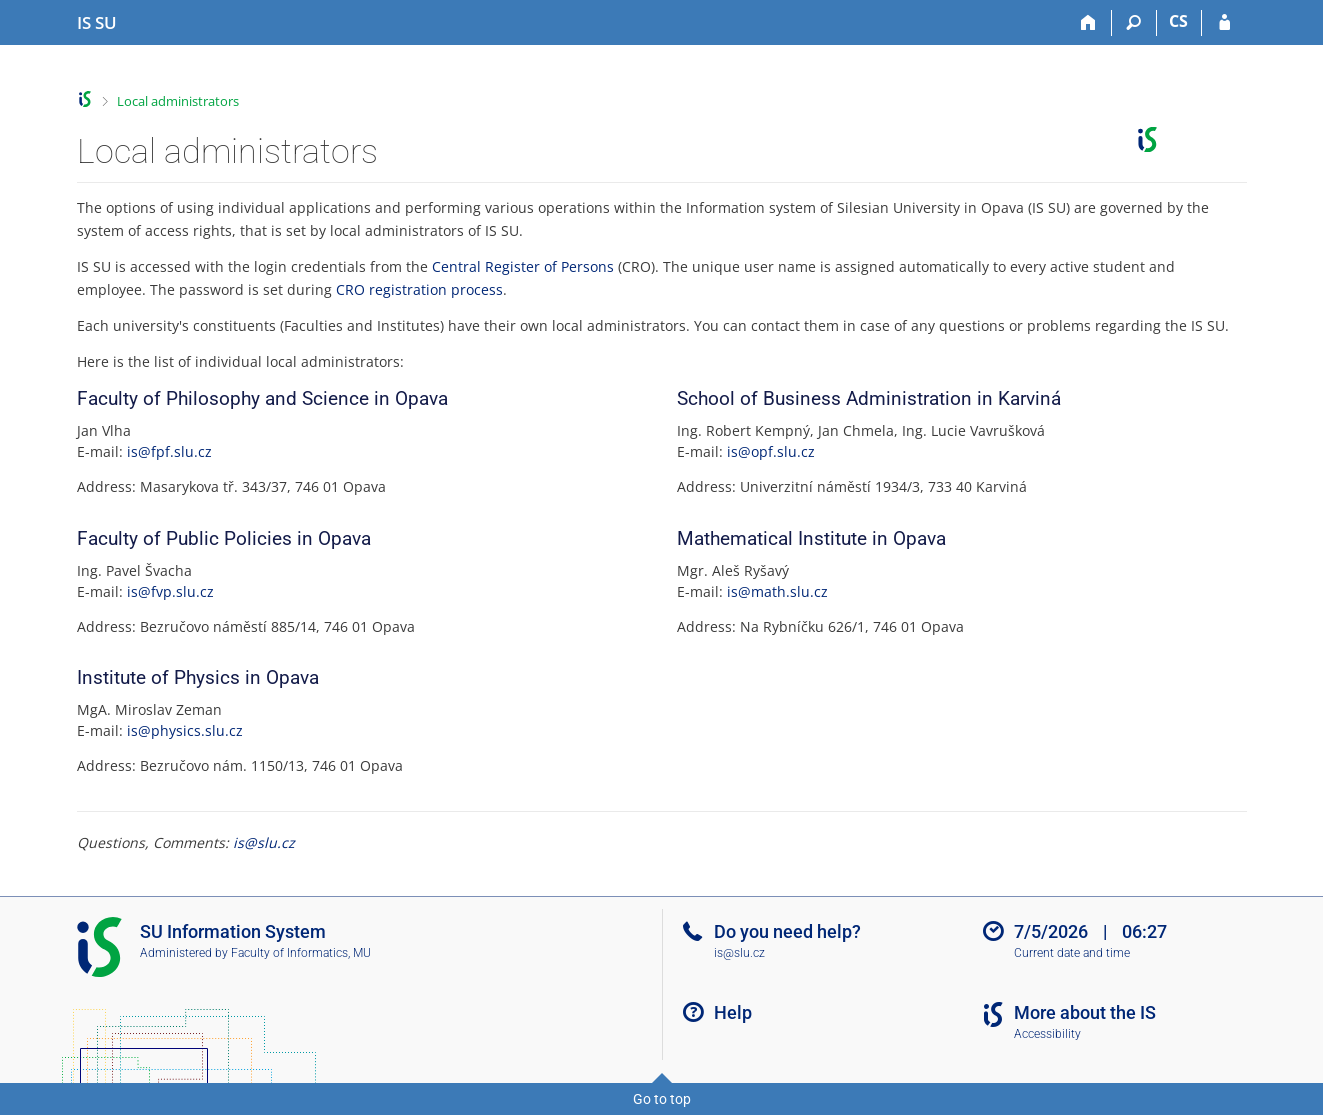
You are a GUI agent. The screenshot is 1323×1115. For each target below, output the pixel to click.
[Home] (1089, 23)
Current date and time (1072, 953)
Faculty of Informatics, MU (301, 953)
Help (733, 1012)
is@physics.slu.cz (185, 730)
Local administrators (178, 101)
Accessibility (1047, 1034)
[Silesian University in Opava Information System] (97, 23)
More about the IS (1085, 1012)
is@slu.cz (264, 842)
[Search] (1134, 23)
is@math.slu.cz (777, 591)
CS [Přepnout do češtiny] (1178, 21)
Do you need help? (787, 931)
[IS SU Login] (1224, 23)
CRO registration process (419, 289)
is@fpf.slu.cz (169, 451)
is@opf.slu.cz (771, 451)
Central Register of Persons (523, 266)
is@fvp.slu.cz (170, 591)
